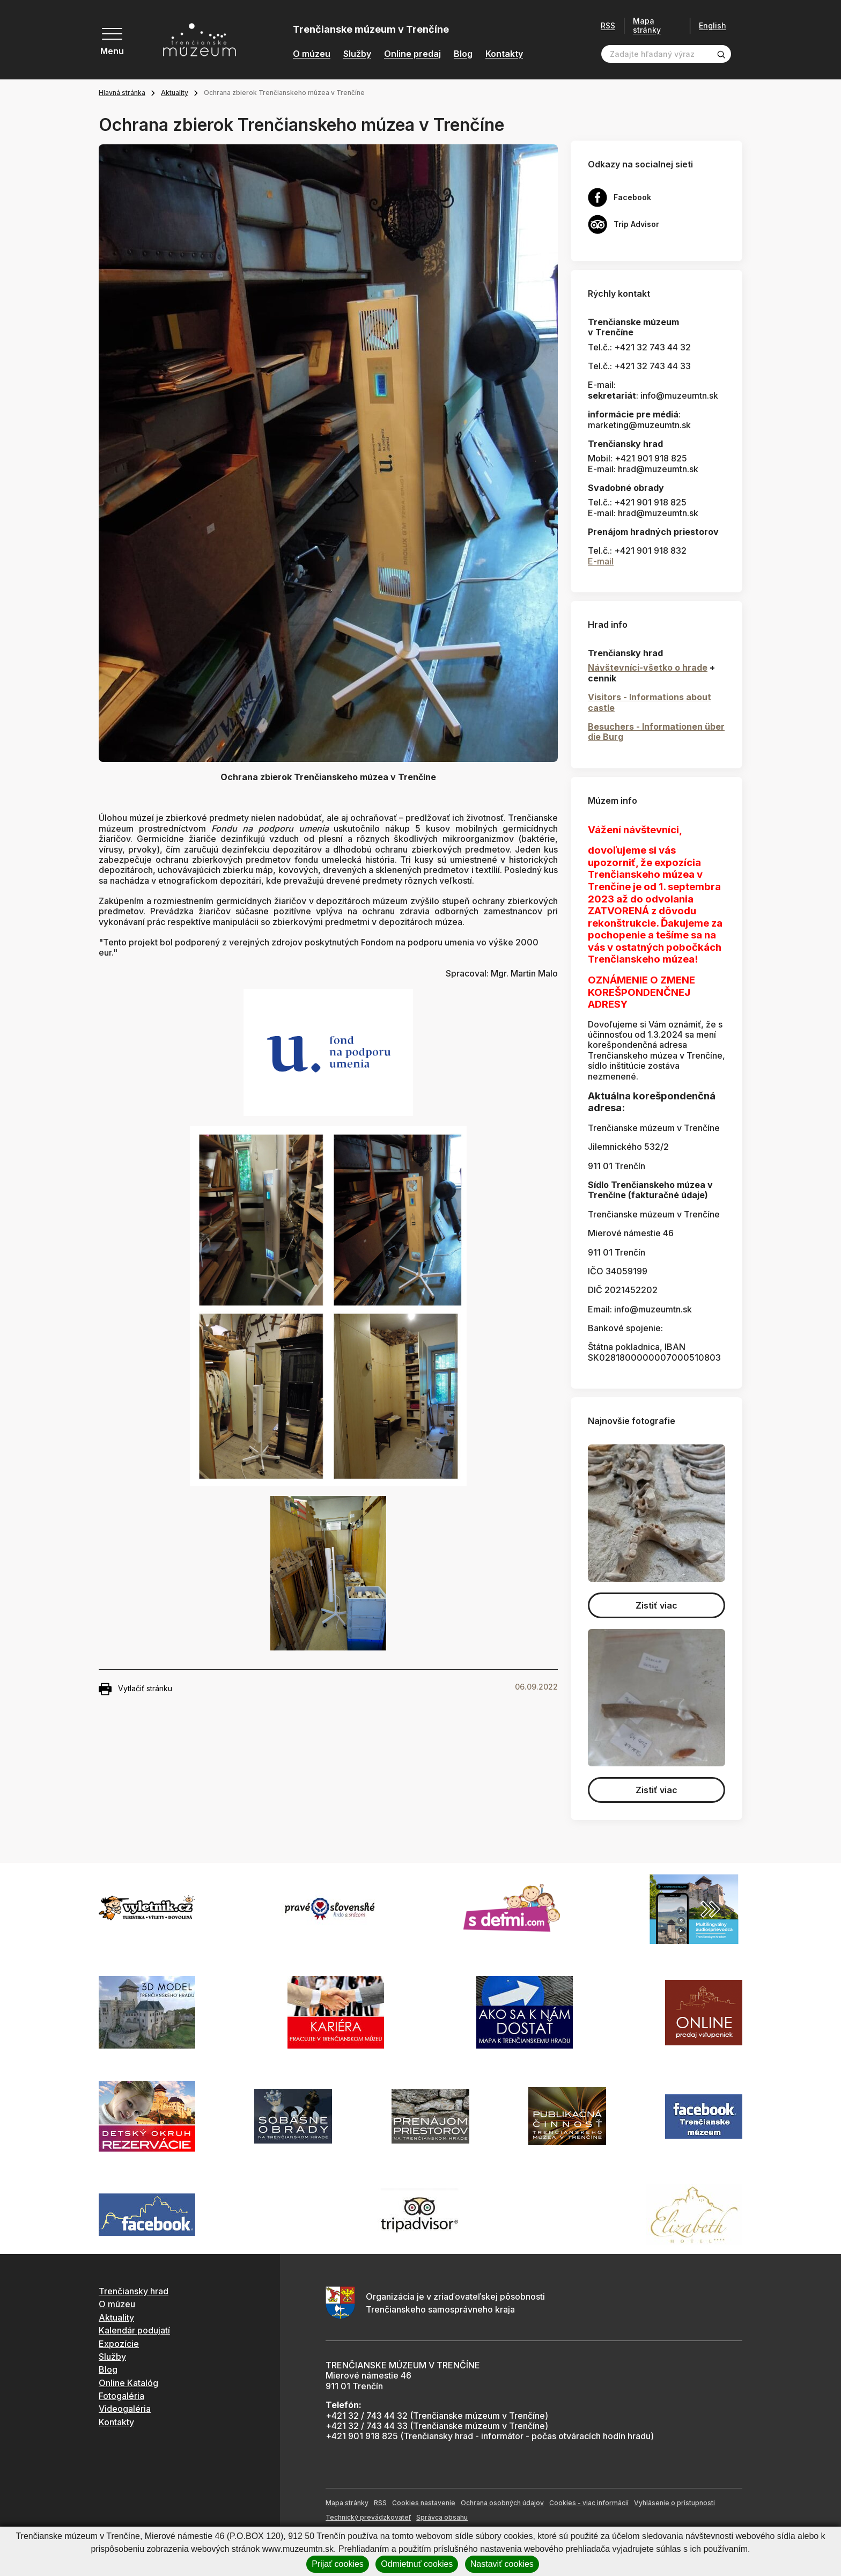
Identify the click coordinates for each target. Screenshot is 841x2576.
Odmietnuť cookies (417, 2563)
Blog (463, 54)
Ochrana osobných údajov (502, 2503)
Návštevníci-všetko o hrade (647, 667)
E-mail (601, 561)
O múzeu (311, 54)
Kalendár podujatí (134, 2330)
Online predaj (412, 54)
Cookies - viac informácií (589, 2503)
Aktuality (174, 93)
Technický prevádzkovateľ (368, 2517)
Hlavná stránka (122, 93)
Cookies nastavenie (423, 2503)
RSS (608, 25)
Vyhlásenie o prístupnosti (674, 2503)
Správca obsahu (442, 2517)
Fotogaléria (121, 2395)
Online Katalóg (128, 2382)
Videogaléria (125, 2408)
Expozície (119, 2343)
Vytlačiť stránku (135, 1689)
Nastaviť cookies (502, 2563)
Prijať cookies (338, 2563)
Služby (357, 54)
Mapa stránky (647, 25)
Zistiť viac (656, 1605)
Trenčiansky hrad (133, 2291)
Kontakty (504, 54)
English (712, 25)
